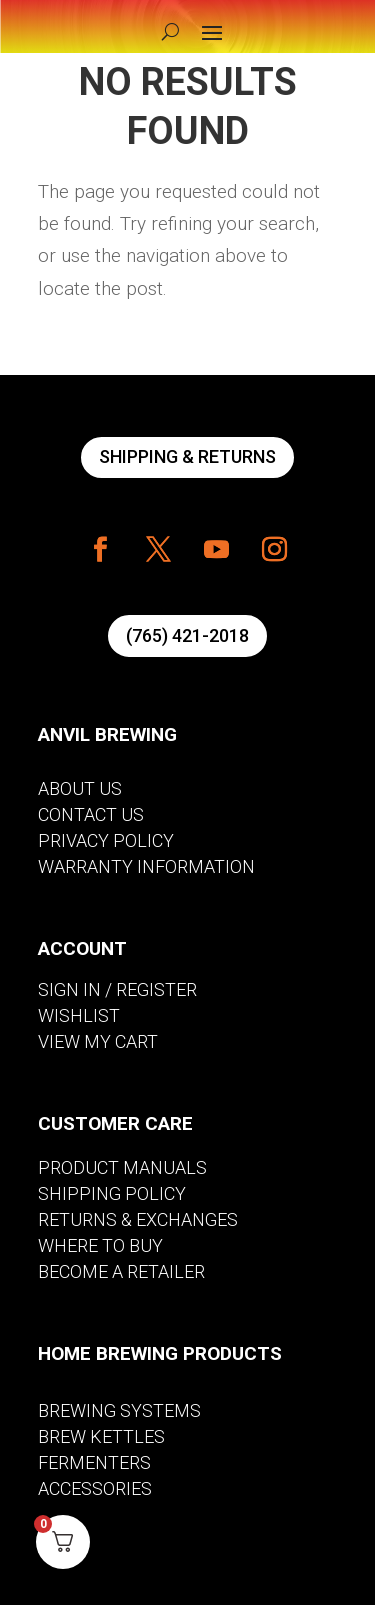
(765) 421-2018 (187, 635)
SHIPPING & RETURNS (187, 456)
